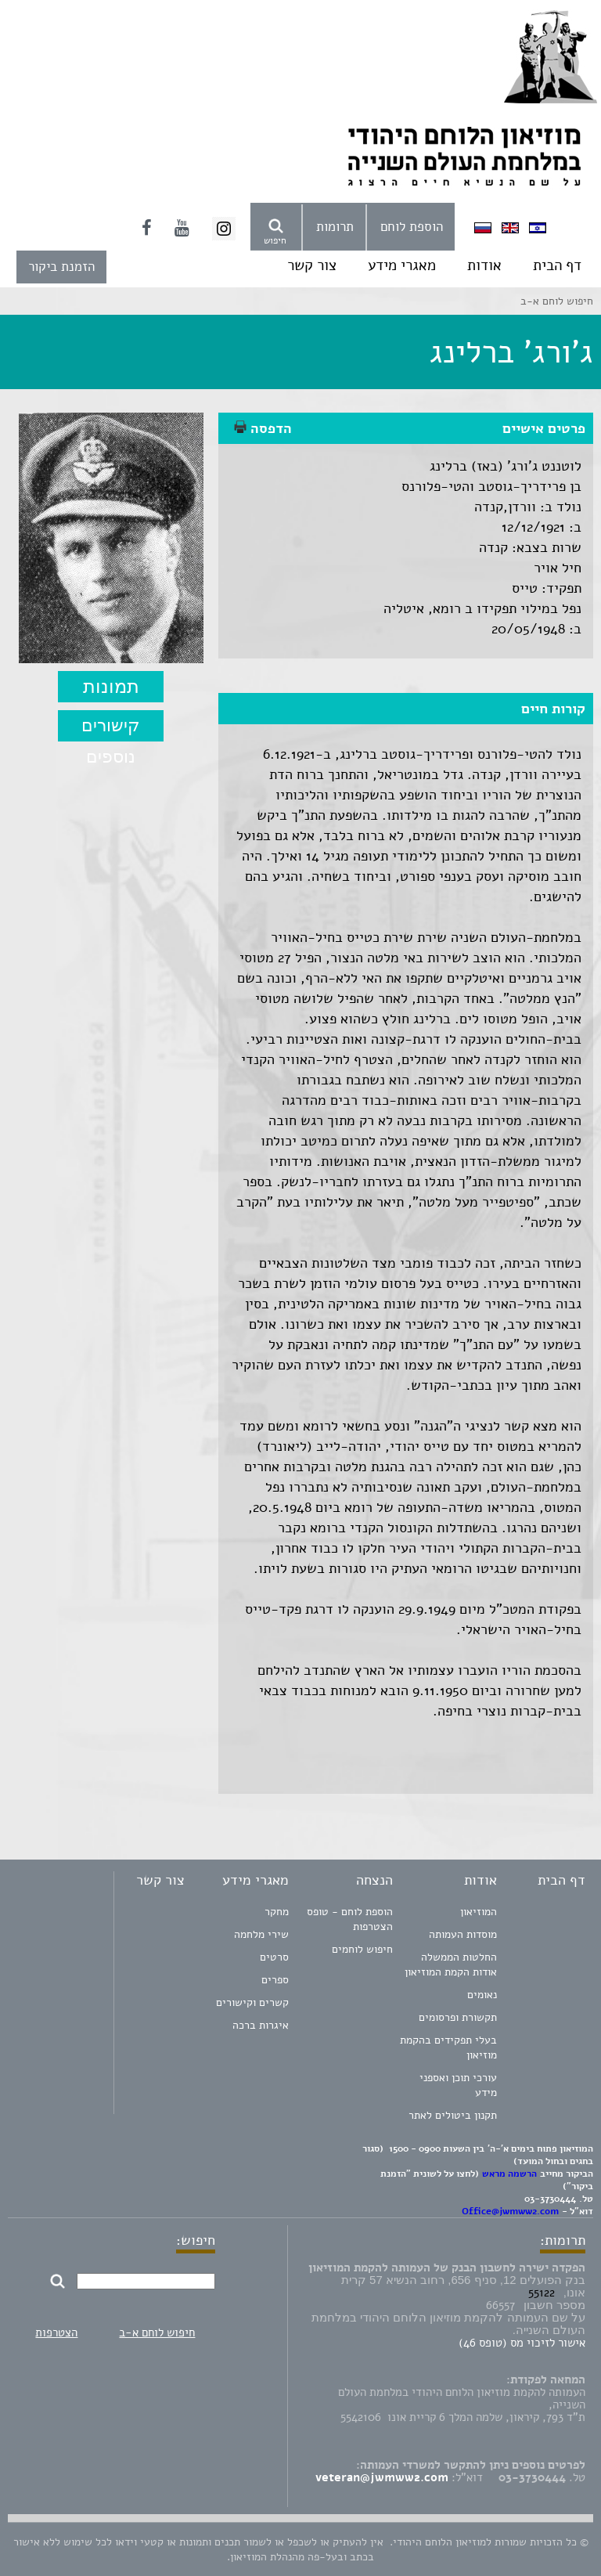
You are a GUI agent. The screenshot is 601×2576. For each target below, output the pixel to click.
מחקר (277, 1911)
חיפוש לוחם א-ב (157, 2332)
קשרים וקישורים (252, 2002)
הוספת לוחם (411, 227)
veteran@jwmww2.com (381, 2477)
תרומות (335, 227)
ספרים (275, 1979)
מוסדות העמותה (463, 1934)
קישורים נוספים (110, 728)
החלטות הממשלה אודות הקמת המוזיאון (451, 1964)
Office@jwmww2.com (510, 2211)
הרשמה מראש (509, 2173)
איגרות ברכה (260, 2025)
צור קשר (311, 265)
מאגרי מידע (402, 265)
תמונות (111, 686)
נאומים (482, 1994)
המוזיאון (478, 1911)
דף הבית (557, 265)
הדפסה (263, 428)
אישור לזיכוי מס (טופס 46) (522, 2343)
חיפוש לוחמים (362, 1949)
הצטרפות (56, 2332)
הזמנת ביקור (61, 267)
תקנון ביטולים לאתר (452, 2115)
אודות (484, 265)
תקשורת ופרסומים (458, 2017)
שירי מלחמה (261, 1934)
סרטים (274, 1957)
